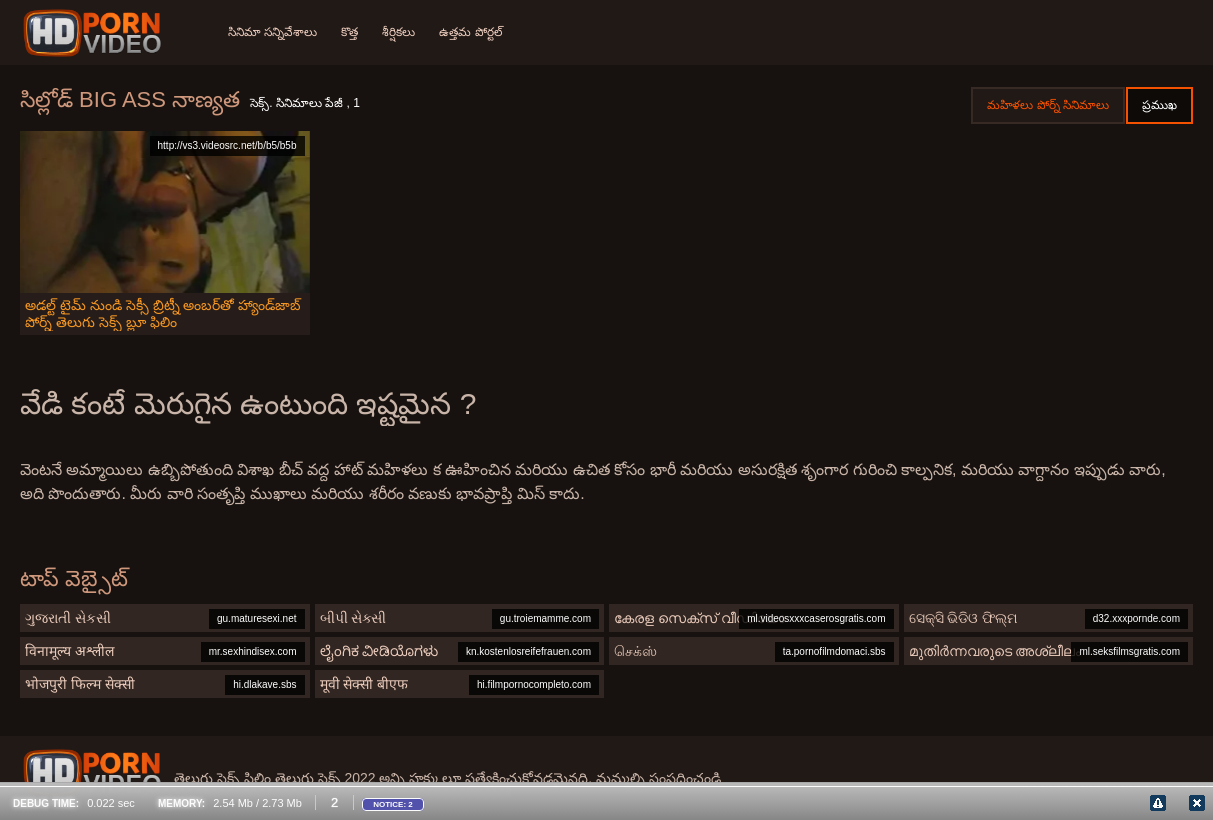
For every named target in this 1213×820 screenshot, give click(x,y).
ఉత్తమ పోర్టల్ (470, 32)
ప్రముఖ (1159, 105)
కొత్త (349, 32)
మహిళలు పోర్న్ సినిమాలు (1048, 105)
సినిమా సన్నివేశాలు (272, 32)
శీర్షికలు (398, 32)
